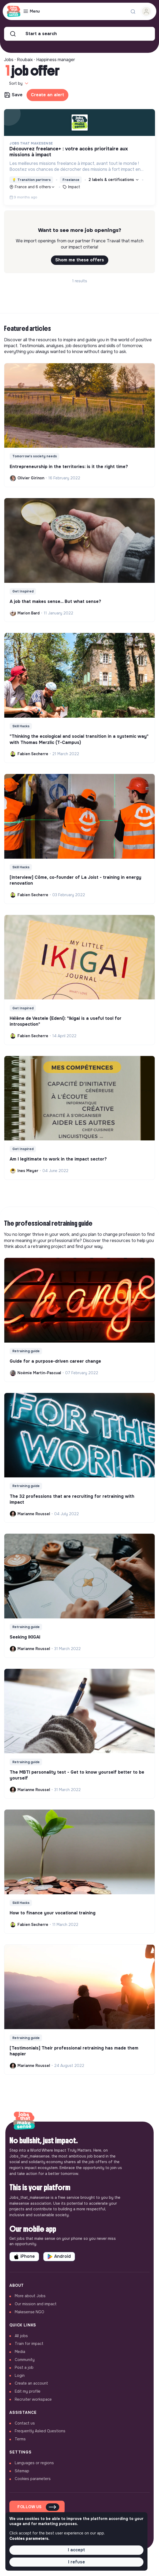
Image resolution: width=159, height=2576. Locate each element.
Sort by (19, 83)
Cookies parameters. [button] (29, 2538)
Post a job (24, 2367)
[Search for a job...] (133, 11)
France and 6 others (32, 186)
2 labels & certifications (113, 179)
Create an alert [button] (47, 95)
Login (20, 2375)
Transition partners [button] (31, 180)
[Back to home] (24, 2121)
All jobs (21, 2335)
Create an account (31, 2383)
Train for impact (29, 2343)
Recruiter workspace (33, 2399)
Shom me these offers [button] (79, 260)
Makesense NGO (29, 2312)
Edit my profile (27, 2391)
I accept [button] (76, 2550)
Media (20, 2351)
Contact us (25, 2423)
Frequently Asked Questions (40, 2431)
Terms (20, 2439)
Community (25, 2359)
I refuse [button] (76, 2562)
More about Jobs (30, 2295)
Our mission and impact (36, 2303)
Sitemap (22, 2470)
